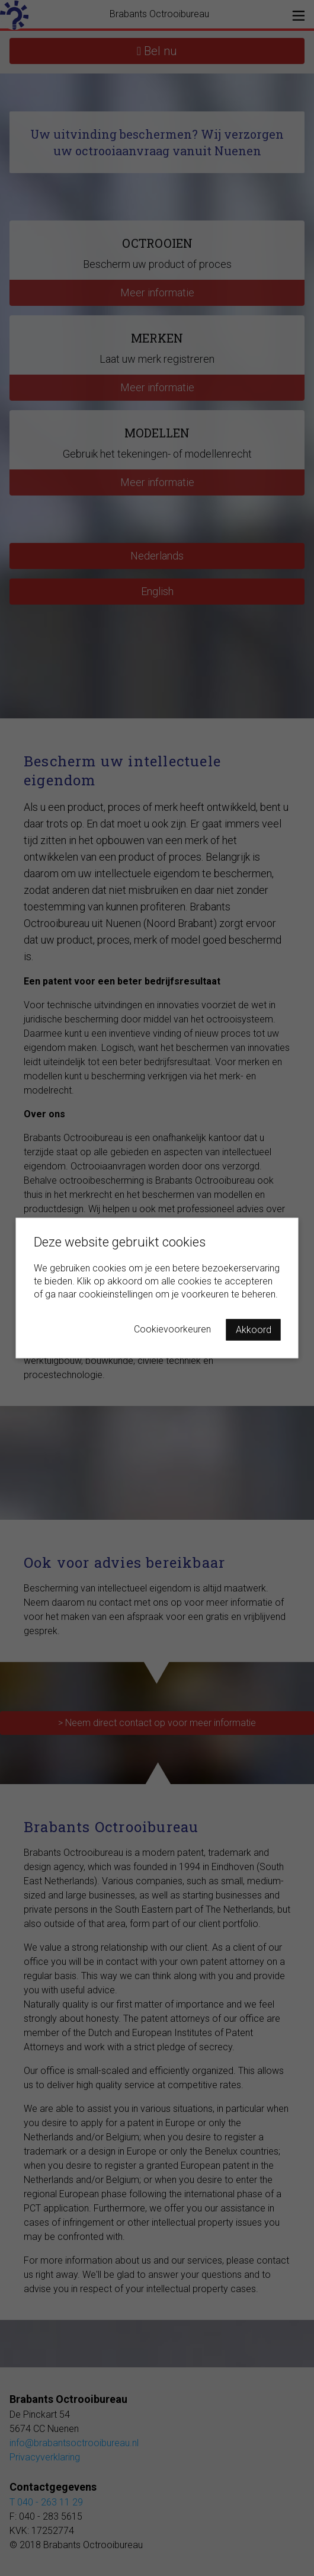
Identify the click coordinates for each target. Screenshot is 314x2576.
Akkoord (253, 1329)
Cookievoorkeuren (172, 1329)
